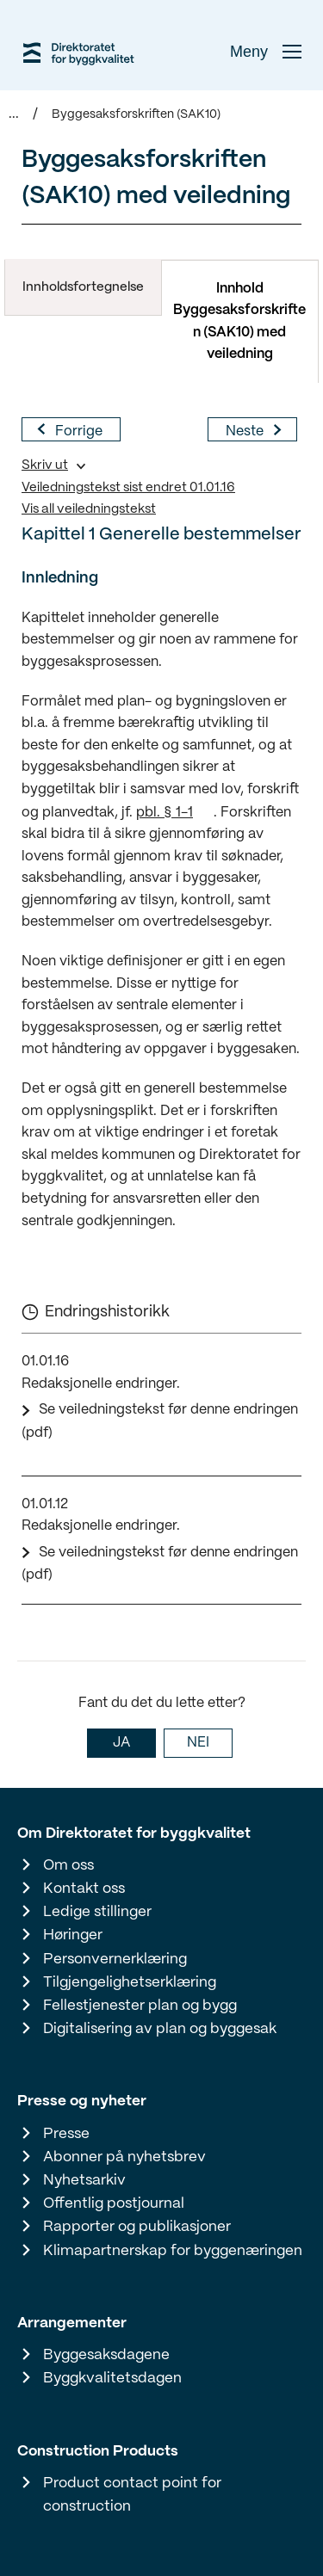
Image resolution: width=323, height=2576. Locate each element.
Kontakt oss (84, 1888)
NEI (198, 1742)
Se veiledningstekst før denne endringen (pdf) (160, 1421)
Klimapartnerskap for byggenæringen (172, 2251)
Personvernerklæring (115, 1959)
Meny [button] (265, 51)
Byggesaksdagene (106, 2355)
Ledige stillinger (97, 1912)
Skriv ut (45, 465)
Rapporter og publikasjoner (137, 2227)
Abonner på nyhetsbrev (124, 2157)
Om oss (68, 1865)
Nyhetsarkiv (84, 2180)
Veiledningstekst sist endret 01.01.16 (128, 488)
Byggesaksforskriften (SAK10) (136, 114)
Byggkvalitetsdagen (112, 2378)
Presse (66, 2134)
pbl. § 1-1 (164, 812)
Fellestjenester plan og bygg (140, 2005)
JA (121, 1742)
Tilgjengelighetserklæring (129, 1982)
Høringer (72, 1935)
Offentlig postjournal (113, 2203)
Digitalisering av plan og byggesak (159, 2029)
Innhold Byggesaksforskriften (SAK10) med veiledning (239, 321)
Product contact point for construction (132, 2494)
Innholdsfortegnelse (83, 287)
